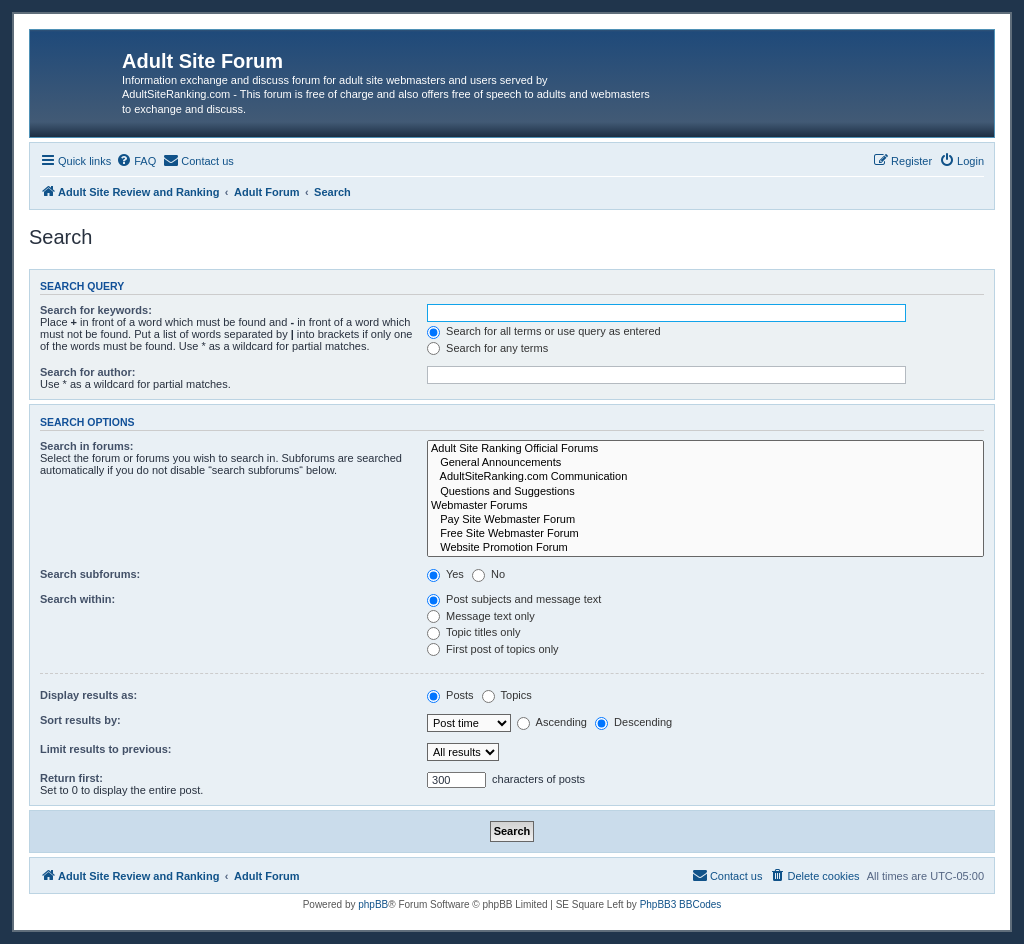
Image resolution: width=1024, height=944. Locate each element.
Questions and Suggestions (705, 492)
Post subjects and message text (514, 599)
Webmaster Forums (705, 506)
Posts (450, 695)
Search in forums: (87, 446)
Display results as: (88, 695)
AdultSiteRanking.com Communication (705, 477)
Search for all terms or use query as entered (544, 331)
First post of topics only (493, 649)
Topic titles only (473, 632)
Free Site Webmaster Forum (705, 534)
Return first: (71, 778)
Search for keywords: (96, 310)
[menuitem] (136, 161)
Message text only (481, 616)
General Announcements (705, 463)
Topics (507, 695)
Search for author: (87, 372)
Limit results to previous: (105, 749)
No (488, 574)
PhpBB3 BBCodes (681, 904)
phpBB (373, 904)
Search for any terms (487, 348)
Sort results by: (80, 720)
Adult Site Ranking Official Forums (705, 449)
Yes (445, 574)
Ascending (552, 722)
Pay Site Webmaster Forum (705, 520)
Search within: (77, 599)
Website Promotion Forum (705, 548)
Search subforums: (90, 574)
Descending (633, 722)
